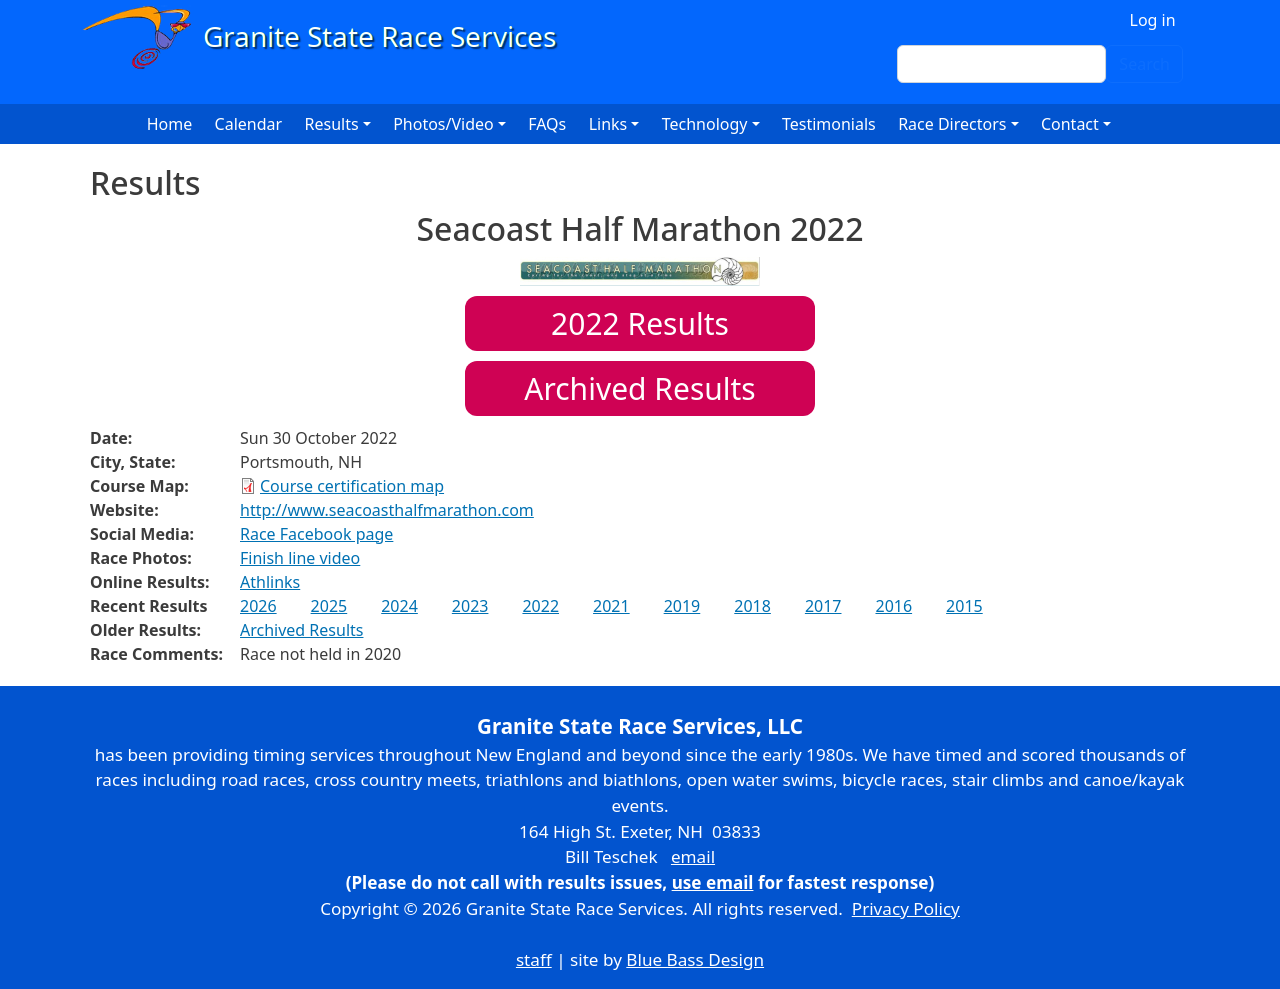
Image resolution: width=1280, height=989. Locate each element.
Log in (1153, 20)
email (693, 856)
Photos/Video (443, 124)
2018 (752, 606)
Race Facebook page (316, 534)
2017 (823, 606)
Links (608, 124)
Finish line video (300, 558)
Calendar (249, 124)
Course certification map (352, 486)
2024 (399, 606)
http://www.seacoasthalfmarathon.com (387, 510)
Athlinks (270, 582)
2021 (611, 606)
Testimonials (829, 124)
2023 (470, 606)
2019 (682, 606)
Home (170, 124)
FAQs (547, 124)
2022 (540, 606)
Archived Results (639, 388)
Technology (705, 124)
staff (534, 959)
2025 (329, 606)
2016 (893, 606)
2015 (964, 606)
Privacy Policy (906, 908)
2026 (258, 606)
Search (1144, 64)
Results (640, 323)
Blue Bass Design (695, 959)
